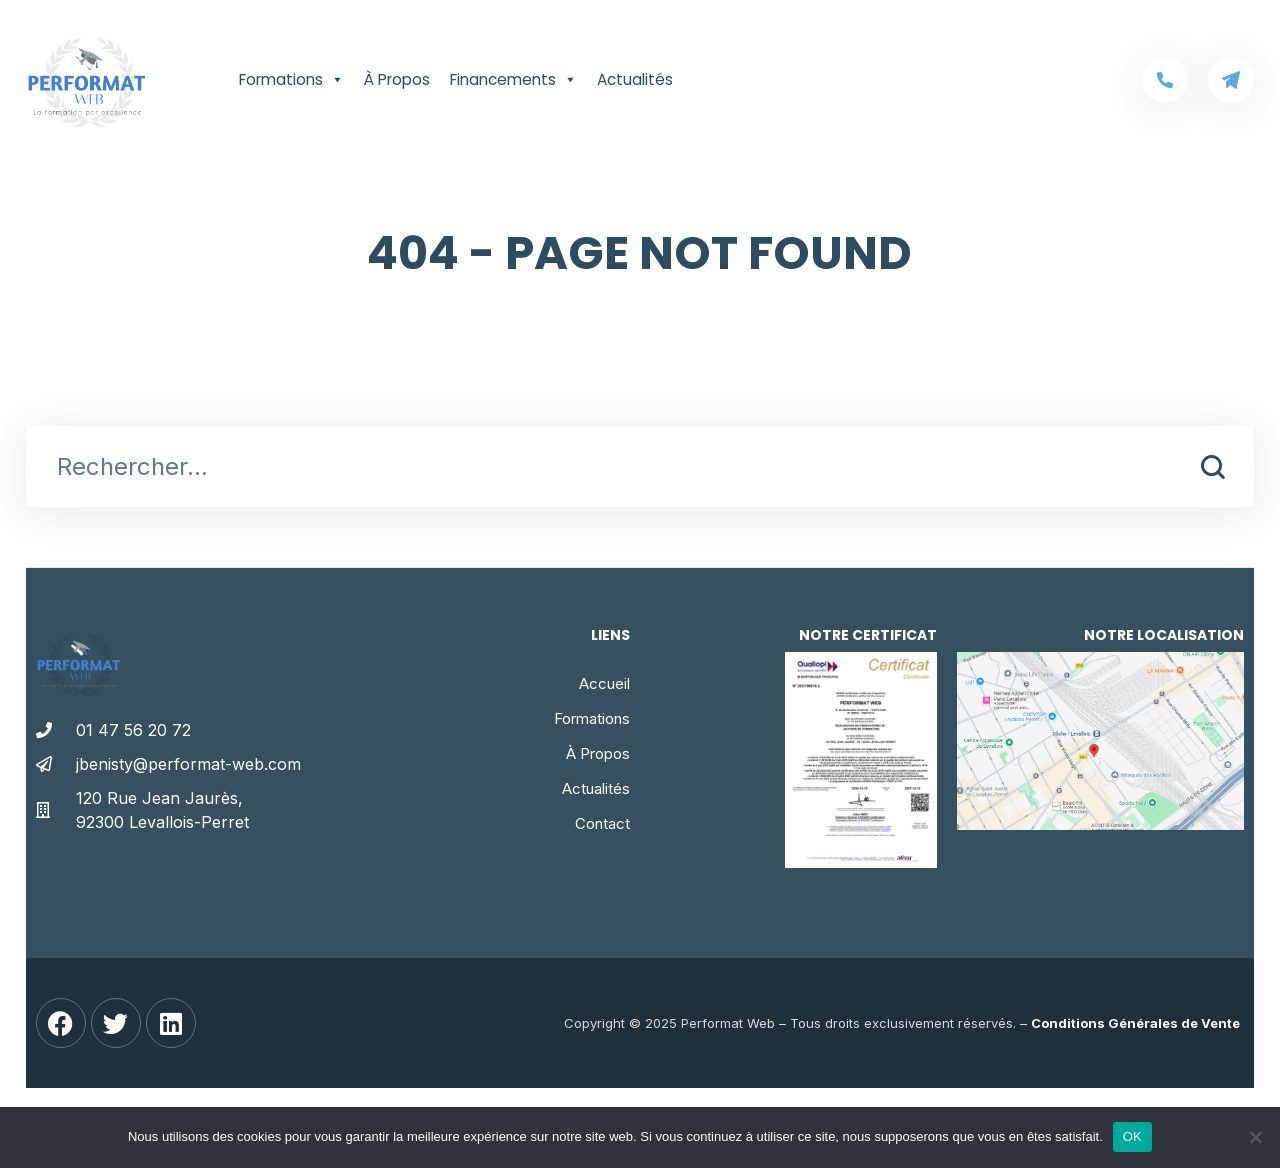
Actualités (635, 79)
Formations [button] (291, 80)
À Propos (397, 79)
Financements (513, 80)
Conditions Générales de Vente (1135, 1023)
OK (1132, 1136)
